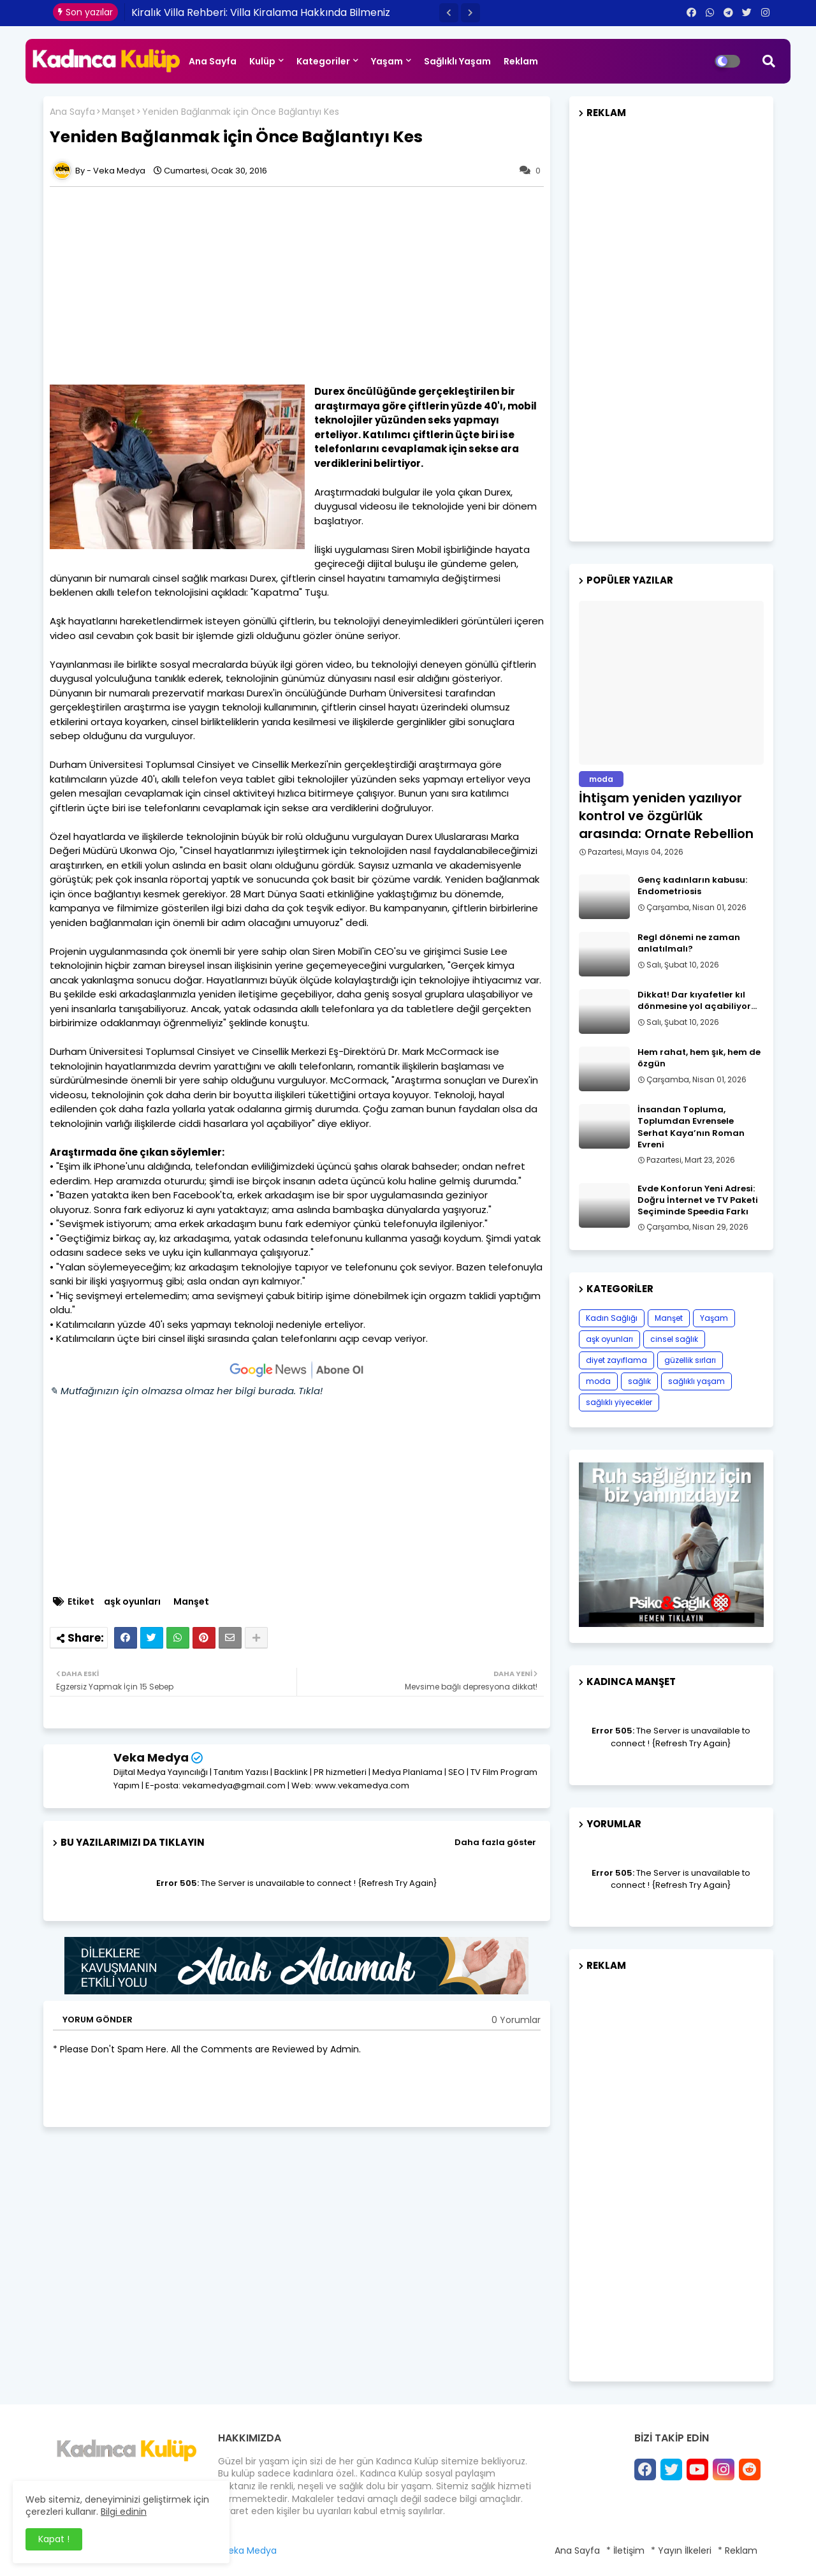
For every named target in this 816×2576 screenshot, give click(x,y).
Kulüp (262, 61)
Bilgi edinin (124, 2511)
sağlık (639, 1381)
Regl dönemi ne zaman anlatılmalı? (689, 943)
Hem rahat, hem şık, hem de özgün (699, 1058)
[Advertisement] (303, 285)
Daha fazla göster (495, 1842)
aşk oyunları (132, 1602)
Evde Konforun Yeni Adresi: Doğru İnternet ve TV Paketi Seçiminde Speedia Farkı (698, 1200)
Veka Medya (151, 1757)
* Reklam (737, 2550)
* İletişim (625, 2550)
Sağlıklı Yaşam (457, 61)
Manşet (118, 112)
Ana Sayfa (213, 61)
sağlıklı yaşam (696, 1381)
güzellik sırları (690, 1360)
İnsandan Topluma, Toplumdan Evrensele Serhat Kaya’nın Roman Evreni (691, 1127)
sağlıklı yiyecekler (619, 1402)
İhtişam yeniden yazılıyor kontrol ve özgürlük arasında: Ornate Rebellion (666, 816)
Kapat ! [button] (53, 2539)
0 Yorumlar (516, 2020)
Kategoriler (323, 61)
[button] (448, 12)
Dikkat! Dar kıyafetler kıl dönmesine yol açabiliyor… (697, 1000)
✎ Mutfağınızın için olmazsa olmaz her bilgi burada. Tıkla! (186, 1390)
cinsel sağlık (674, 1339)
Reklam (521, 61)
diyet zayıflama (616, 1360)
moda (598, 1381)
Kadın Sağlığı (612, 1318)
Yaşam (387, 61)
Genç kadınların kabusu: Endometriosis (692, 885)
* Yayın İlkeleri (681, 2550)
